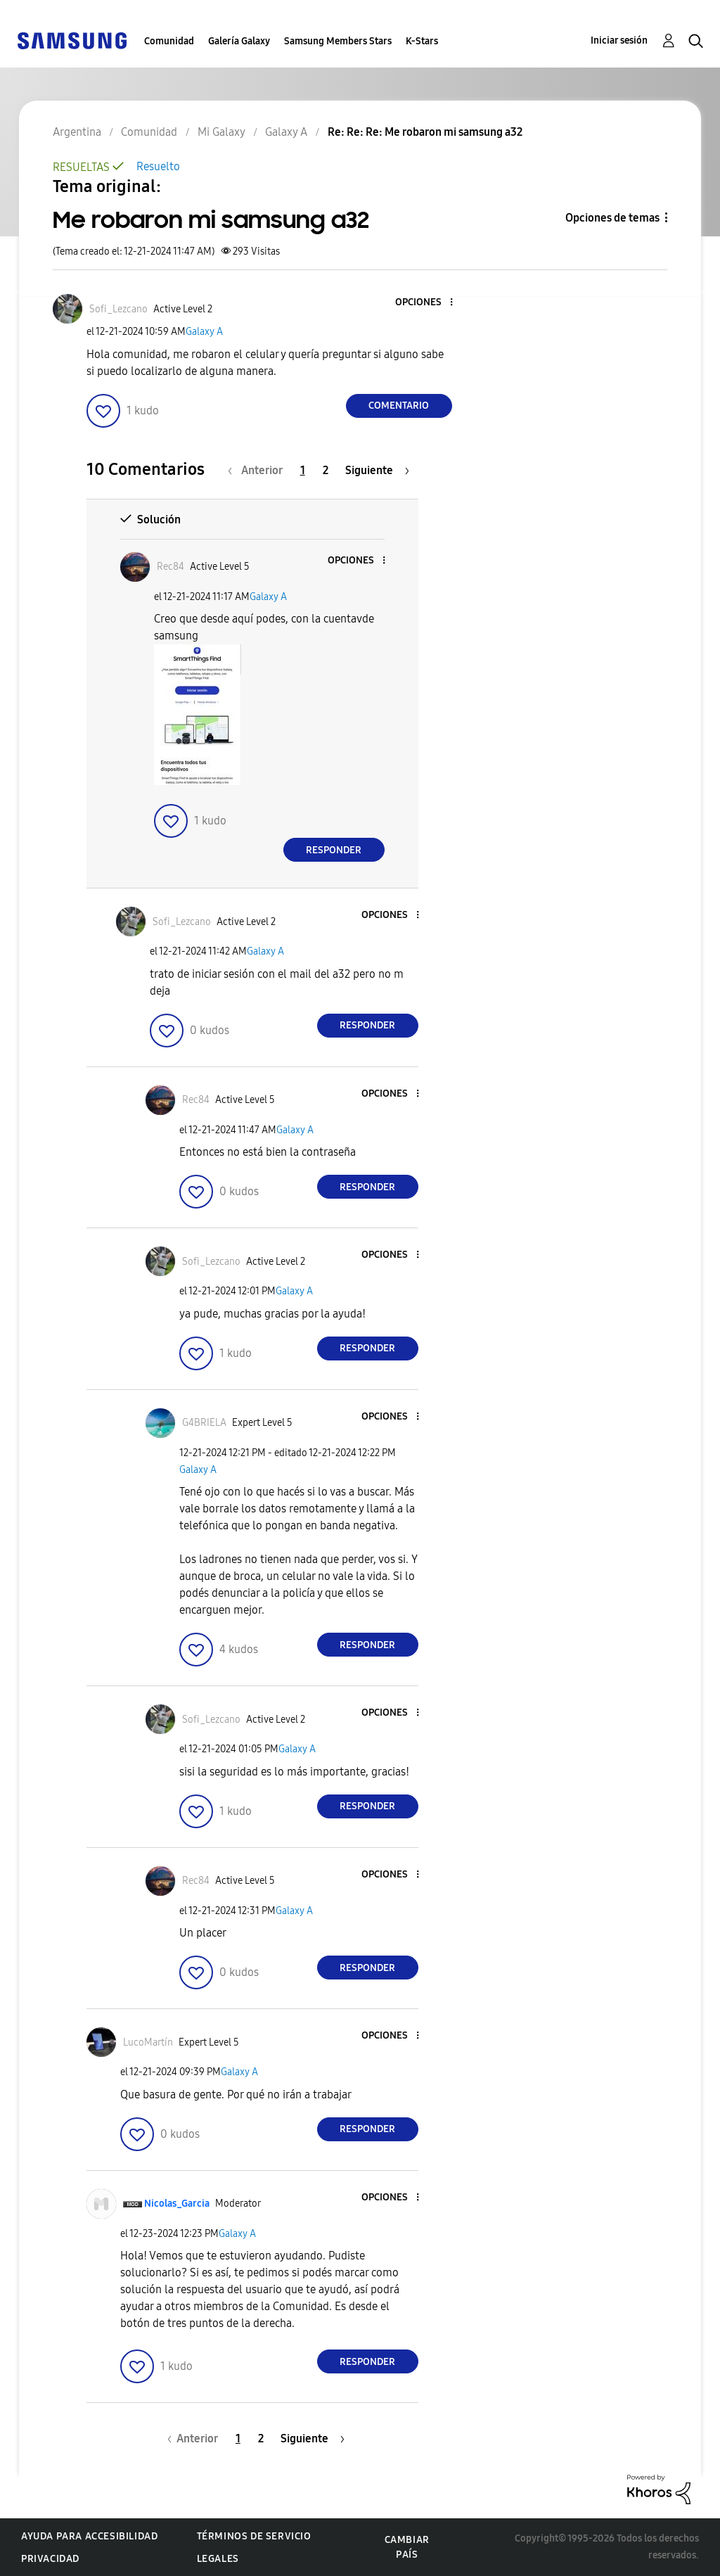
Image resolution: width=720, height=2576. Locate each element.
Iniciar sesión (619, 40)
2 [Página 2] (325, 470)
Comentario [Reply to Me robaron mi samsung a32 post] (398, 406)
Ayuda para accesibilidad (89, 2536)
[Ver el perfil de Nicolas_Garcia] (177, 2204)
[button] (427, 303)
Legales (218, 2559)
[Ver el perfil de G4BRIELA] (204, 1423)
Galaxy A (204, 332)
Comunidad (169, 41)
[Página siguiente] (377, 470)
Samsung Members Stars (338, 41)
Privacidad (50, 2559)
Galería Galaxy (239, 41)
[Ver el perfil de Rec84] (170, 567)
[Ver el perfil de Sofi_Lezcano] (118, 309)
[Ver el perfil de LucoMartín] (148, 2042)
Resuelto (158, 166)
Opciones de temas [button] (612, 217)
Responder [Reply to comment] (333, 850)
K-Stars (422, 41)
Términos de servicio (254, 2536)
